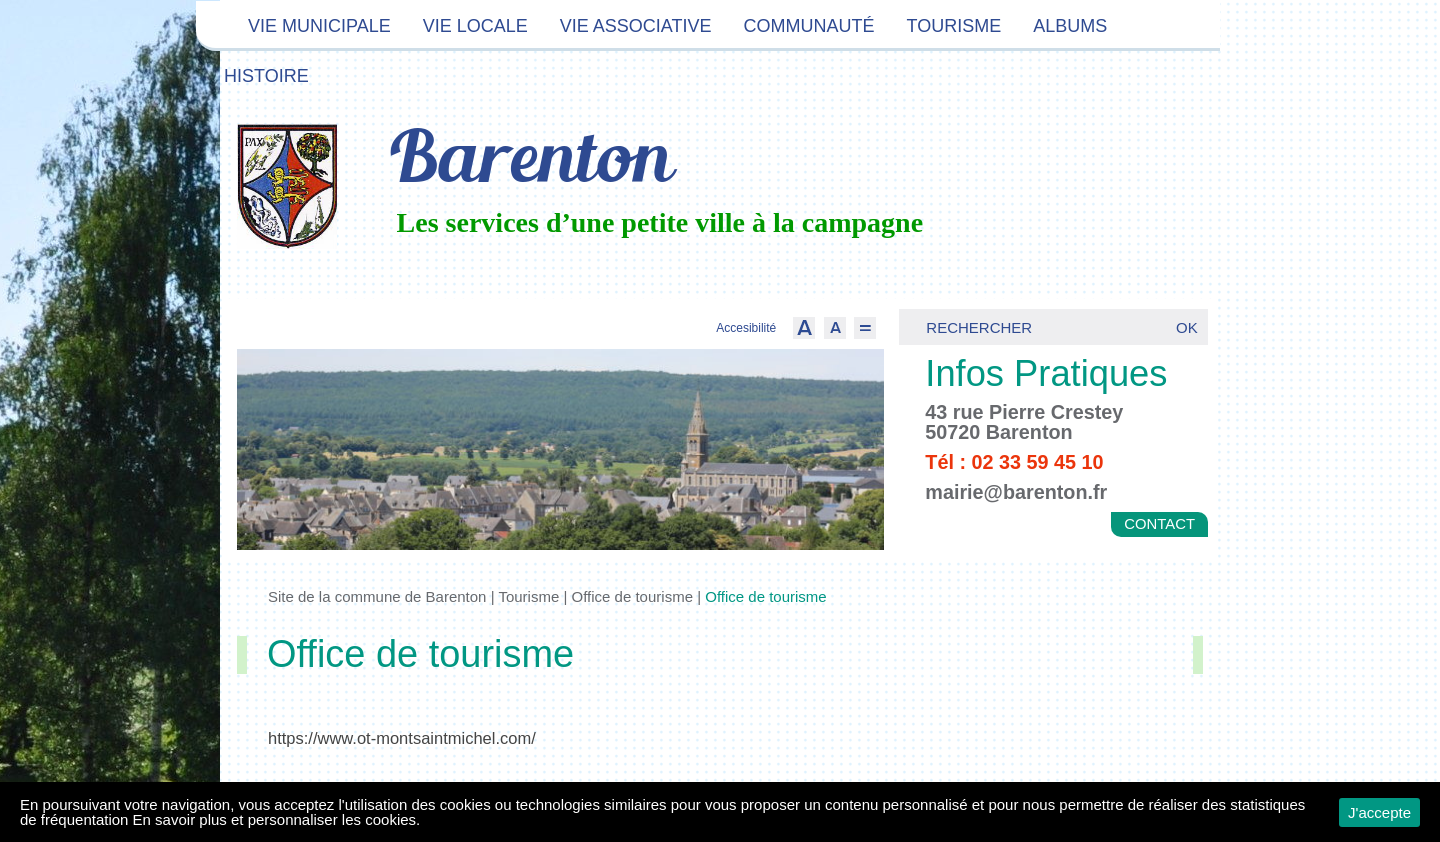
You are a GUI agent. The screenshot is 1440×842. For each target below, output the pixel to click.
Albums (1070, 26)
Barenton (528, 162)
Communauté (808, 26)
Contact (1159, 524)
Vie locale (475, 26)
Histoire (266, 76)
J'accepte (1379, 812)
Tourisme (953, 26)
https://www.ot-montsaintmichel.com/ (402, 738)
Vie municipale (319, 26)
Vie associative (636, 26)
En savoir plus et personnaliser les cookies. (277, 819)
